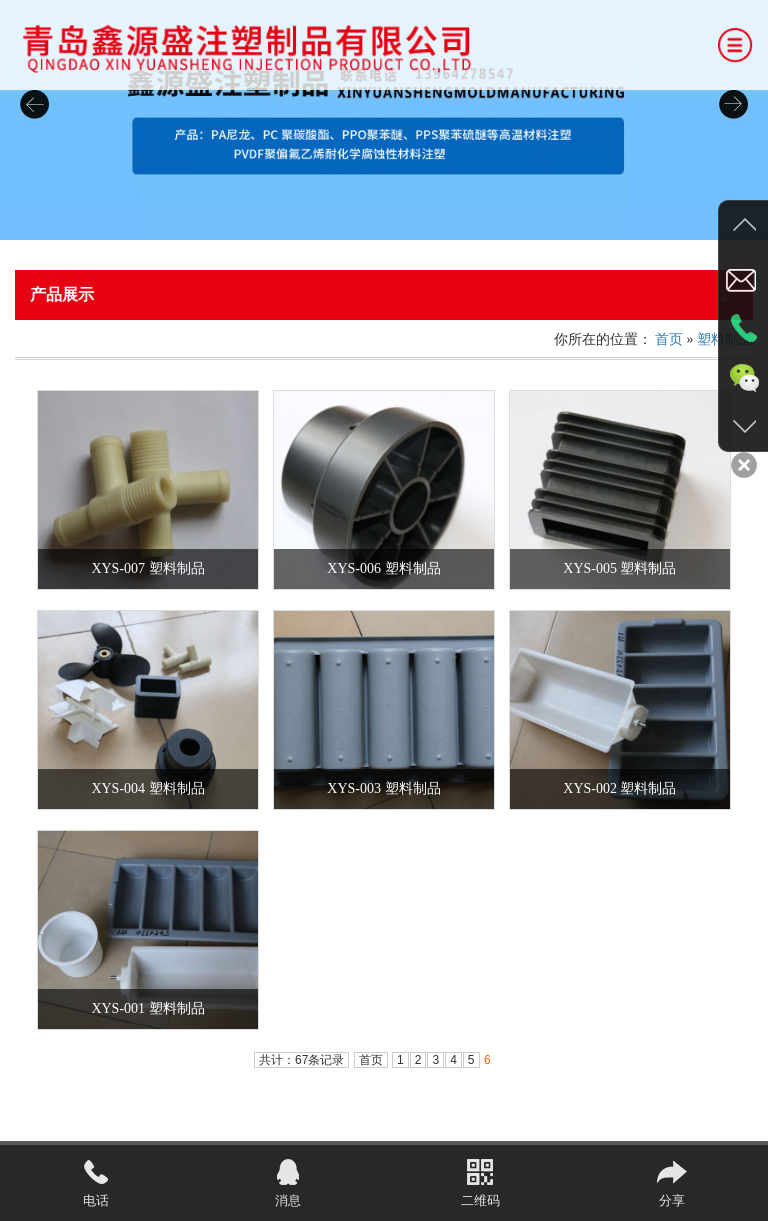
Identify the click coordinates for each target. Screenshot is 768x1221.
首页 (669, 339)
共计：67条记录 (301, 1060)
